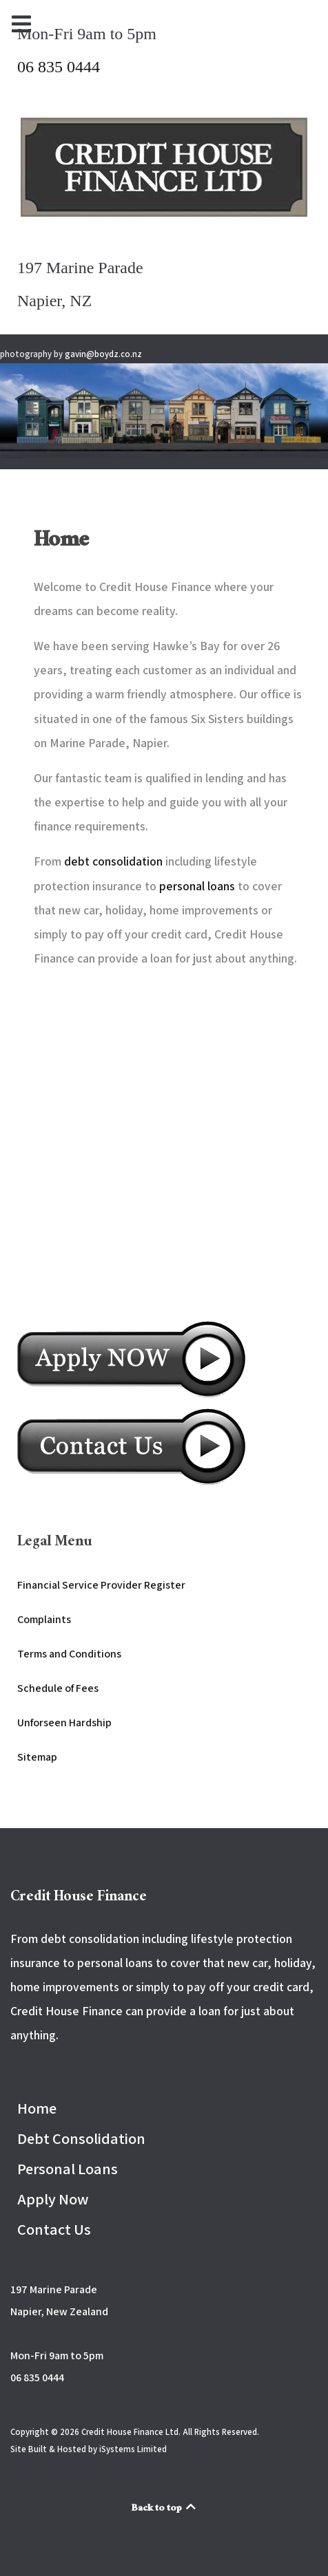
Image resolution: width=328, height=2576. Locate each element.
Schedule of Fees (58, 1688)
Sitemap (37, 1757)
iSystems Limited (133, 2449)
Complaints (44, 1619)
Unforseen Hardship (64, 1722)
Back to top (164, 2509)
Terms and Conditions (69, 1653)
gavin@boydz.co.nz (103, 354)
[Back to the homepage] (164, 167)
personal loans (197, 886)
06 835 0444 (58, 67)
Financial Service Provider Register (101, 1585)
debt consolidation (113, 861)
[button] (164, 409)
